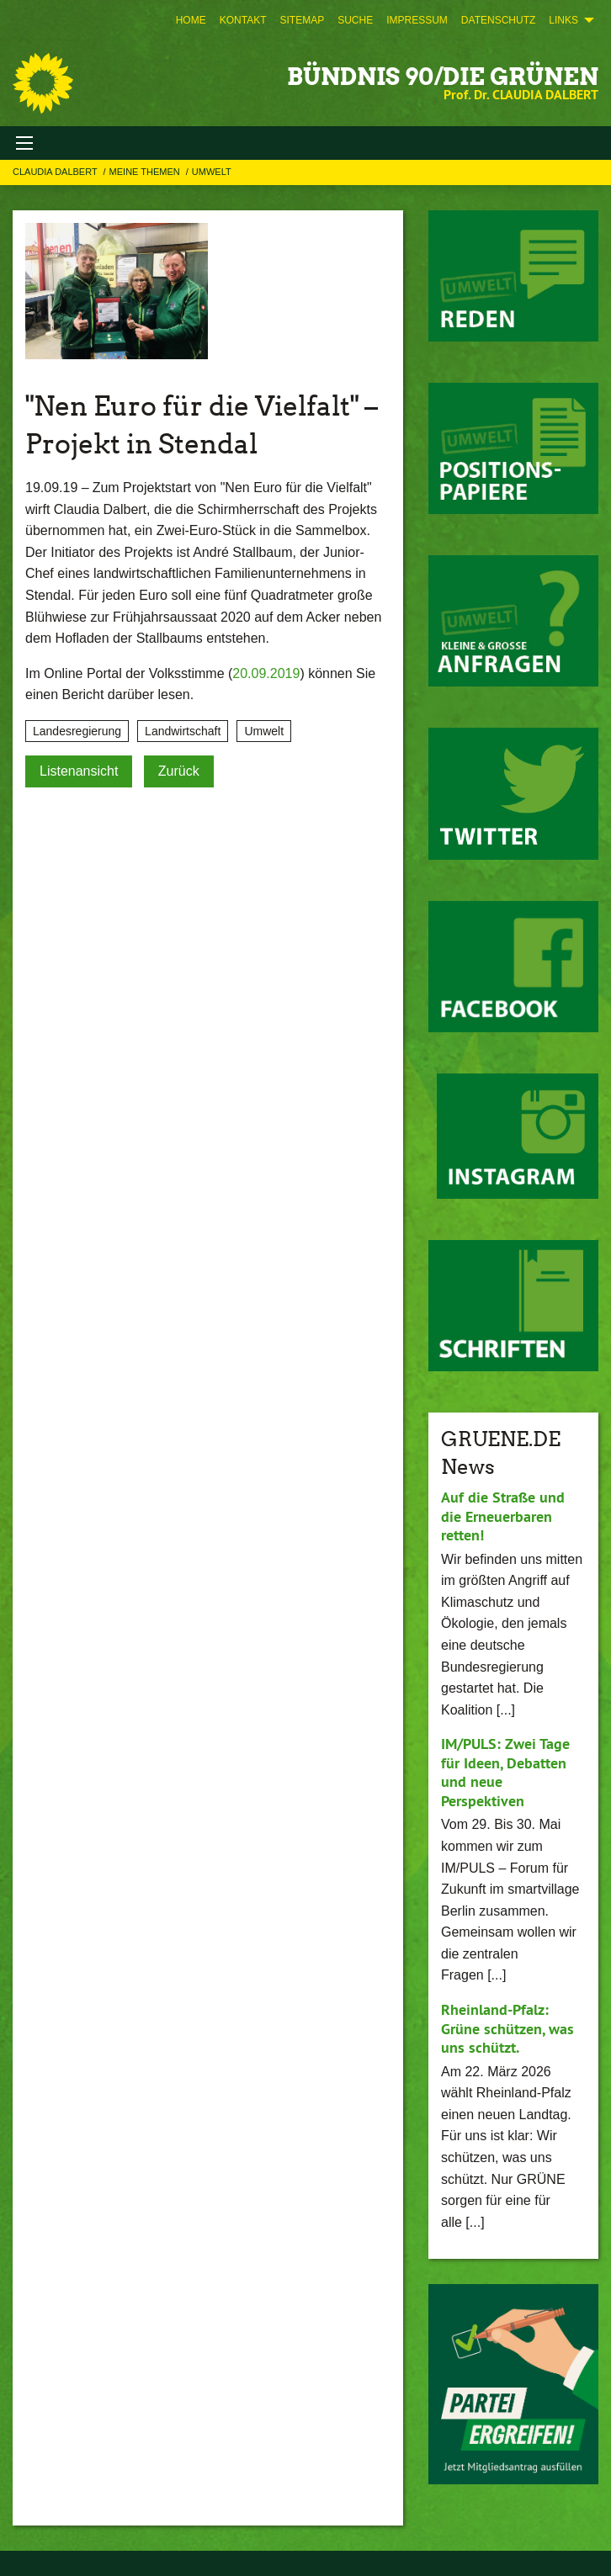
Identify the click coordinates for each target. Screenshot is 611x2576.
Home (191, 20)
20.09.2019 (266, 673)
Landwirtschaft (182, 731)
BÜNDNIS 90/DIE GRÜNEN (442, 76)
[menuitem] (191, 20)
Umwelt (211, 172)
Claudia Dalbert (56, 172)
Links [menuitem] (563, 20)
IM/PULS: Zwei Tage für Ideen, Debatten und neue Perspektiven (505, 1772)
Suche (355, 20)
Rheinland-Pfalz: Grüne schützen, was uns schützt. (507, 2028)
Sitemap (301, 20)
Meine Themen (146, 172)
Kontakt (243, 20)
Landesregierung (77, 731)
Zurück (178, 771)
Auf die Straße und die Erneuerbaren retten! (503, 1516)
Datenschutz (498, 20)
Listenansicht (79, 771)
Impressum (417, 20)
